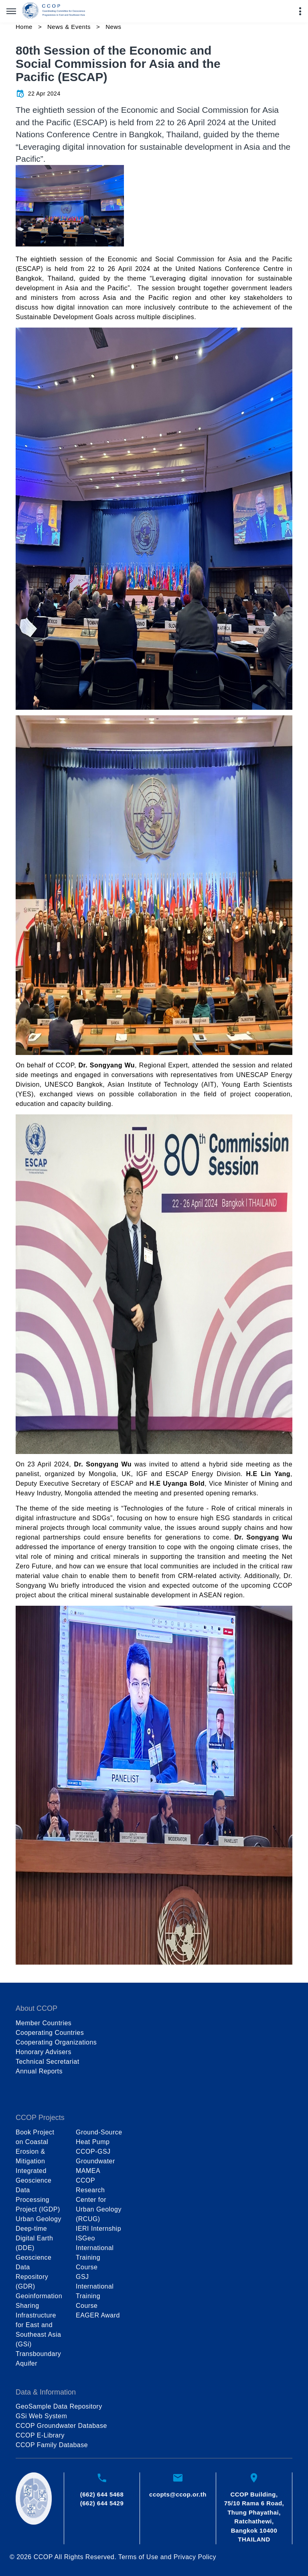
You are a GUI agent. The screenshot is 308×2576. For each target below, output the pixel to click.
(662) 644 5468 (102, 2494)
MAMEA (88, 2170)
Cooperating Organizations (56, 2042)
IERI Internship (98, 2228)
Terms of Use (138, 2557)
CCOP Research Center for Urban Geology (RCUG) (99, 2199)
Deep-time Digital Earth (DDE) (34, 2238)
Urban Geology (38, 2219)
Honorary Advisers (43, 2052)
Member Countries (43, 2023)
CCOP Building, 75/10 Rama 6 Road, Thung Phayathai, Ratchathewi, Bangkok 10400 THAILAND (254, 2517)
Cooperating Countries (50, 2032)
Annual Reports (39, 2071)
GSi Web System (41, 2416)
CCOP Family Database (52, 2445)
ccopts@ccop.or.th (178, 2494)
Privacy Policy (195, 2557)
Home (24, 26)
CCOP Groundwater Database (61, 2425)
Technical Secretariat (47, 2061)
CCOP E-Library (40, 2435)
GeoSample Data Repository (59, 2406)
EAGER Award (98, 2315)
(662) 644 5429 (102, 2503)
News (113, 26)
